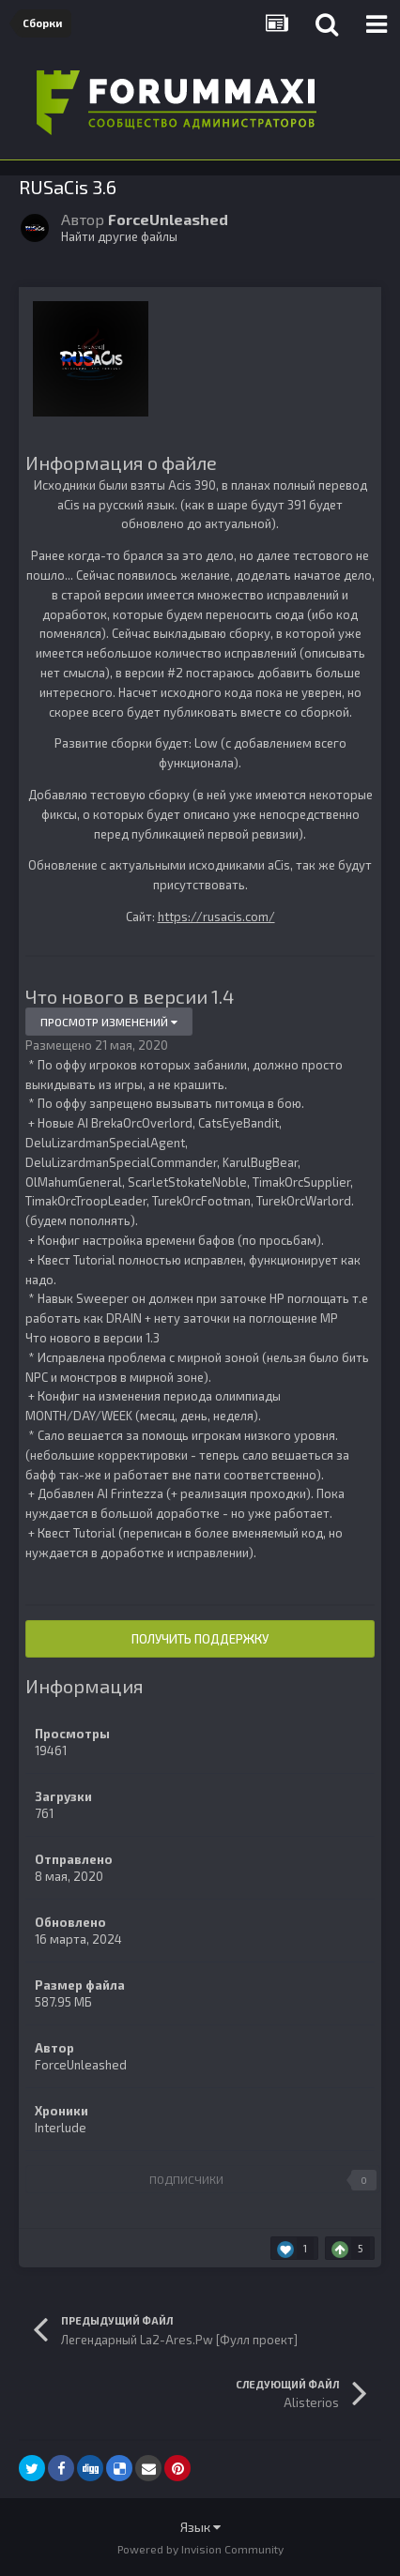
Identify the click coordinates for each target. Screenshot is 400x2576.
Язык (200, 2527)
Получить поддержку (200, 1638)
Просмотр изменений (108, 1021)
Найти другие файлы (119, 236)
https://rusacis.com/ (216, 916)
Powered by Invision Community (200, 2548)
